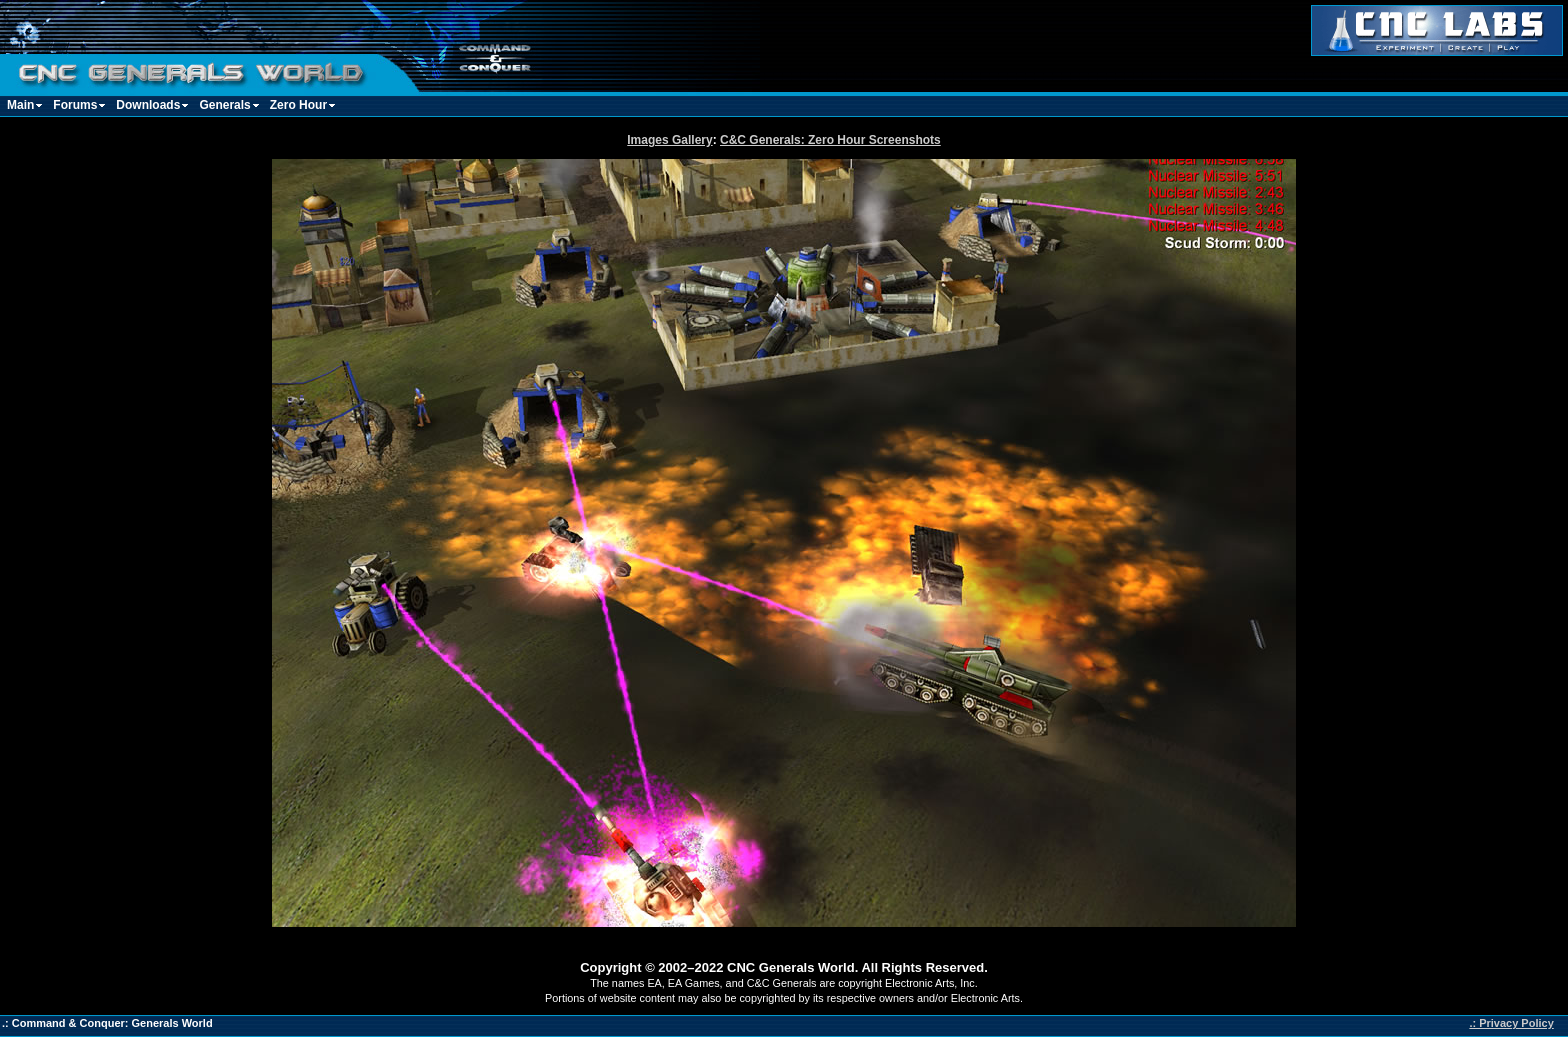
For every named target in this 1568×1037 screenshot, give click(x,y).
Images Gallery (669, 140)
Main (20, 105)
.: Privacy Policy (1511, 1023)
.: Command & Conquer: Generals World (107, 1023)
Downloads (148, 105)
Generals (224, 105)
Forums (75, 105)
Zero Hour (298, 105)
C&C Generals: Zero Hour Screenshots (830, 140)
